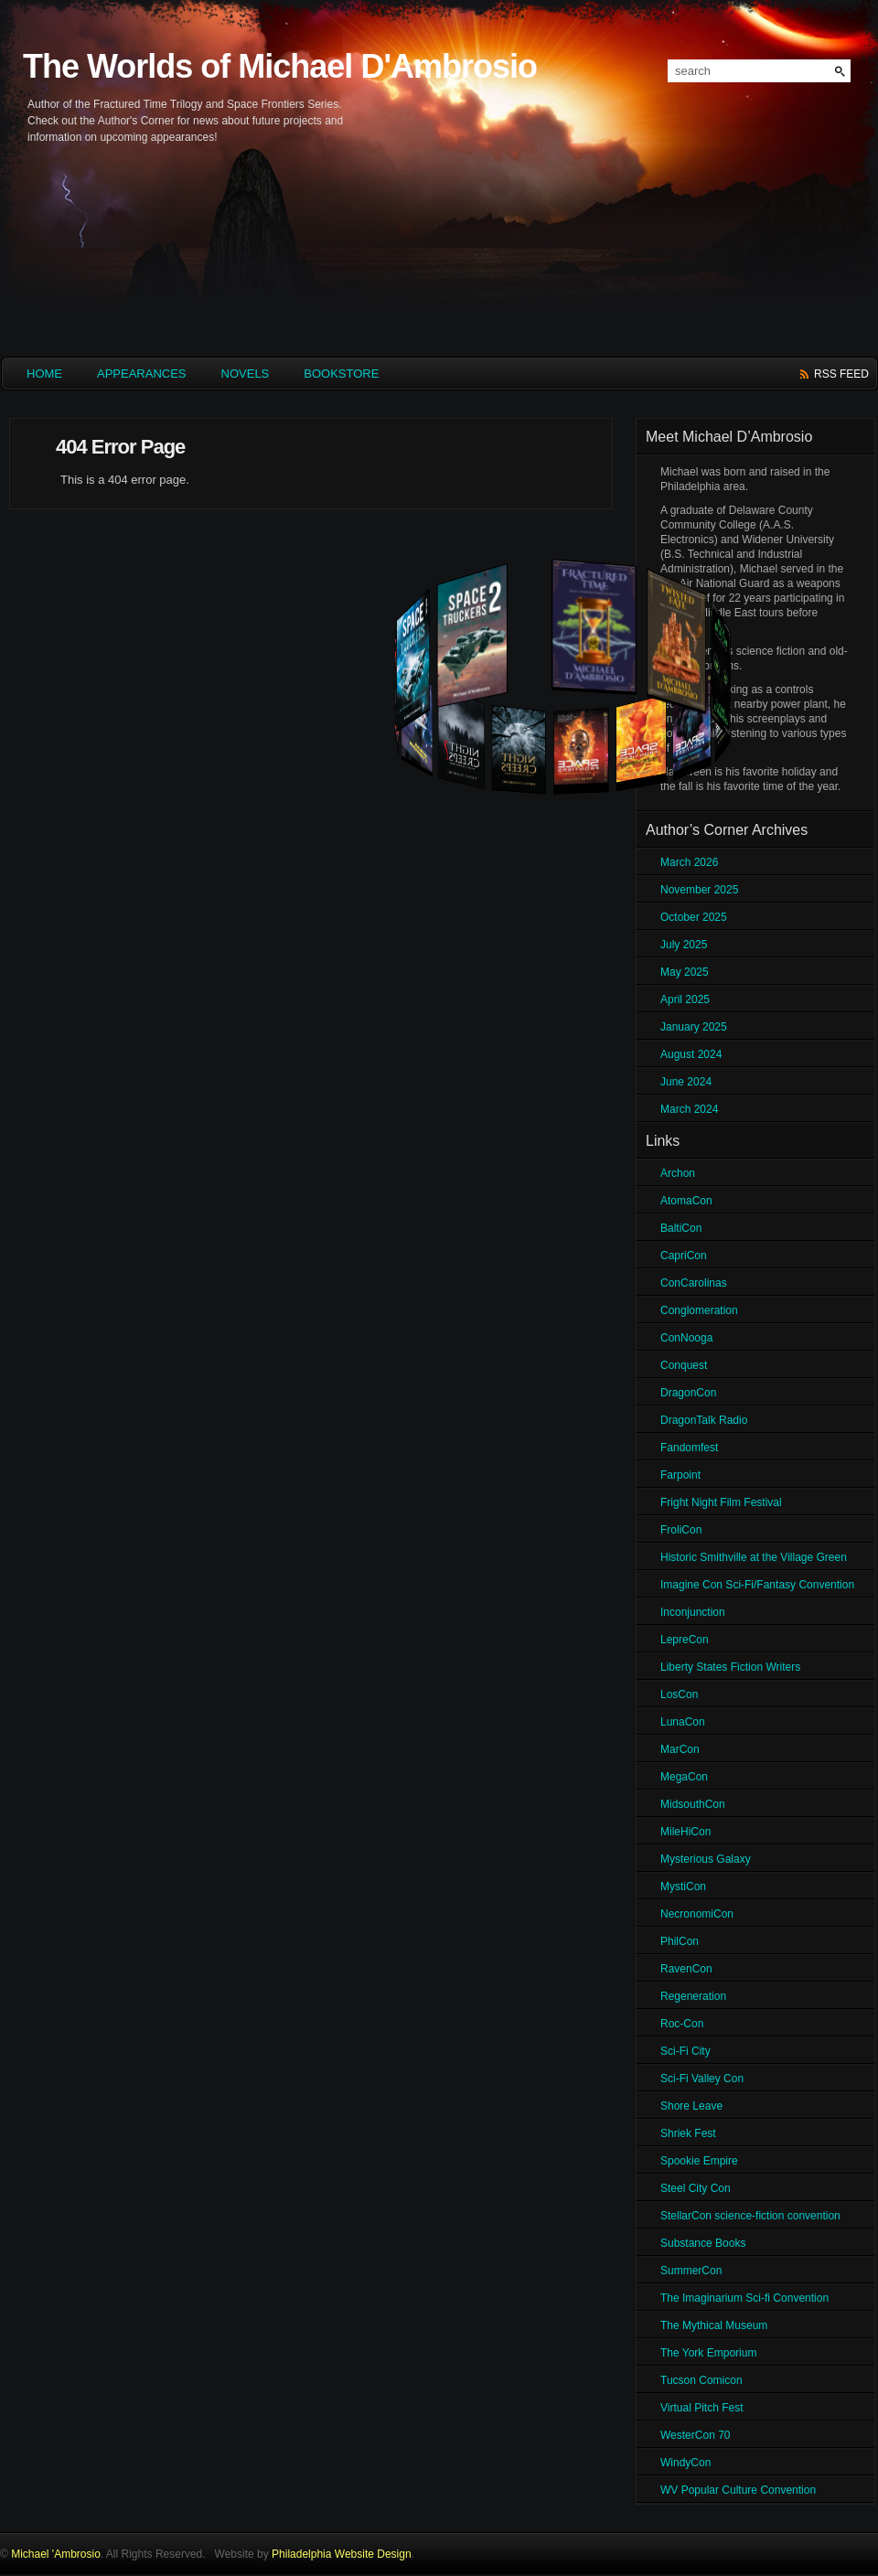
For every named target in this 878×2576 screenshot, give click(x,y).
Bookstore (341, 373)
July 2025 (683, 944)
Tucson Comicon (701, 2380)
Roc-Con (681, 2023)
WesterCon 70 (695, 2435)
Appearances (142, 373)
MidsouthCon (692, 1804)
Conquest (683, 1365)
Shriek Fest (688, 2133)
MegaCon (684, 1776)
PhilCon (679, 1941)
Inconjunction (692, 1612)
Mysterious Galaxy (705, 1859)
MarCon (680, 1749)
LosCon (679, 1694)
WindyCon (685, 2462)
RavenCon (686, 1968)
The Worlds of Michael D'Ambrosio (280, 66)
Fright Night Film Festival (721, 1502)
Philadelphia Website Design (342, 2554)
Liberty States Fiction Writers (730, 1667)
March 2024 (689, 1109)
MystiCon (683, 1886)
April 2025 (685, 999)
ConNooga (686, 1337)
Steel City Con (695, 2188)
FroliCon (680, 1529)
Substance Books (702, 2243)
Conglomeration (699, 1310)
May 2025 (684, 972)
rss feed (841, 374)
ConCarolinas (693, 1283)
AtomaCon (686, 1200)
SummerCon (691, 2270)
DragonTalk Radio (703, 1420)
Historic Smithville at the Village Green (753, 1557)
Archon (677, 1173)
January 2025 (693, 1027)
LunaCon (682, 1722)
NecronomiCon (696, 1914)
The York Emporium (708, 2352)
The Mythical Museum (713, 2325)
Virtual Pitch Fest (701, 2407)
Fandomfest (689, 1447)
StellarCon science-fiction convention (750, 2215)
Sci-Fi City (685, 2051)
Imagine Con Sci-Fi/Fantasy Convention (757, 1584)
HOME (44, 373)
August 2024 (691, 1054)
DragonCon (688, 1392)
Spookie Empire (699, 2160)
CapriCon (683, 1255)
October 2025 (693, 917)
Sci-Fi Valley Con (702, 2078)
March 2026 (689, 862)
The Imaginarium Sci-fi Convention (744, 2298)
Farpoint (680, 1475)
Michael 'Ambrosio (56, 2554)
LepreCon (684, 1639)
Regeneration (693, 1996)
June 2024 (686, 1081)
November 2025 (699, 889)
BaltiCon (680, 1228)
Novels (245, 373)
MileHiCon (685, 1831)
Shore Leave (691, 2106)
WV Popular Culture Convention (738, 2490)
